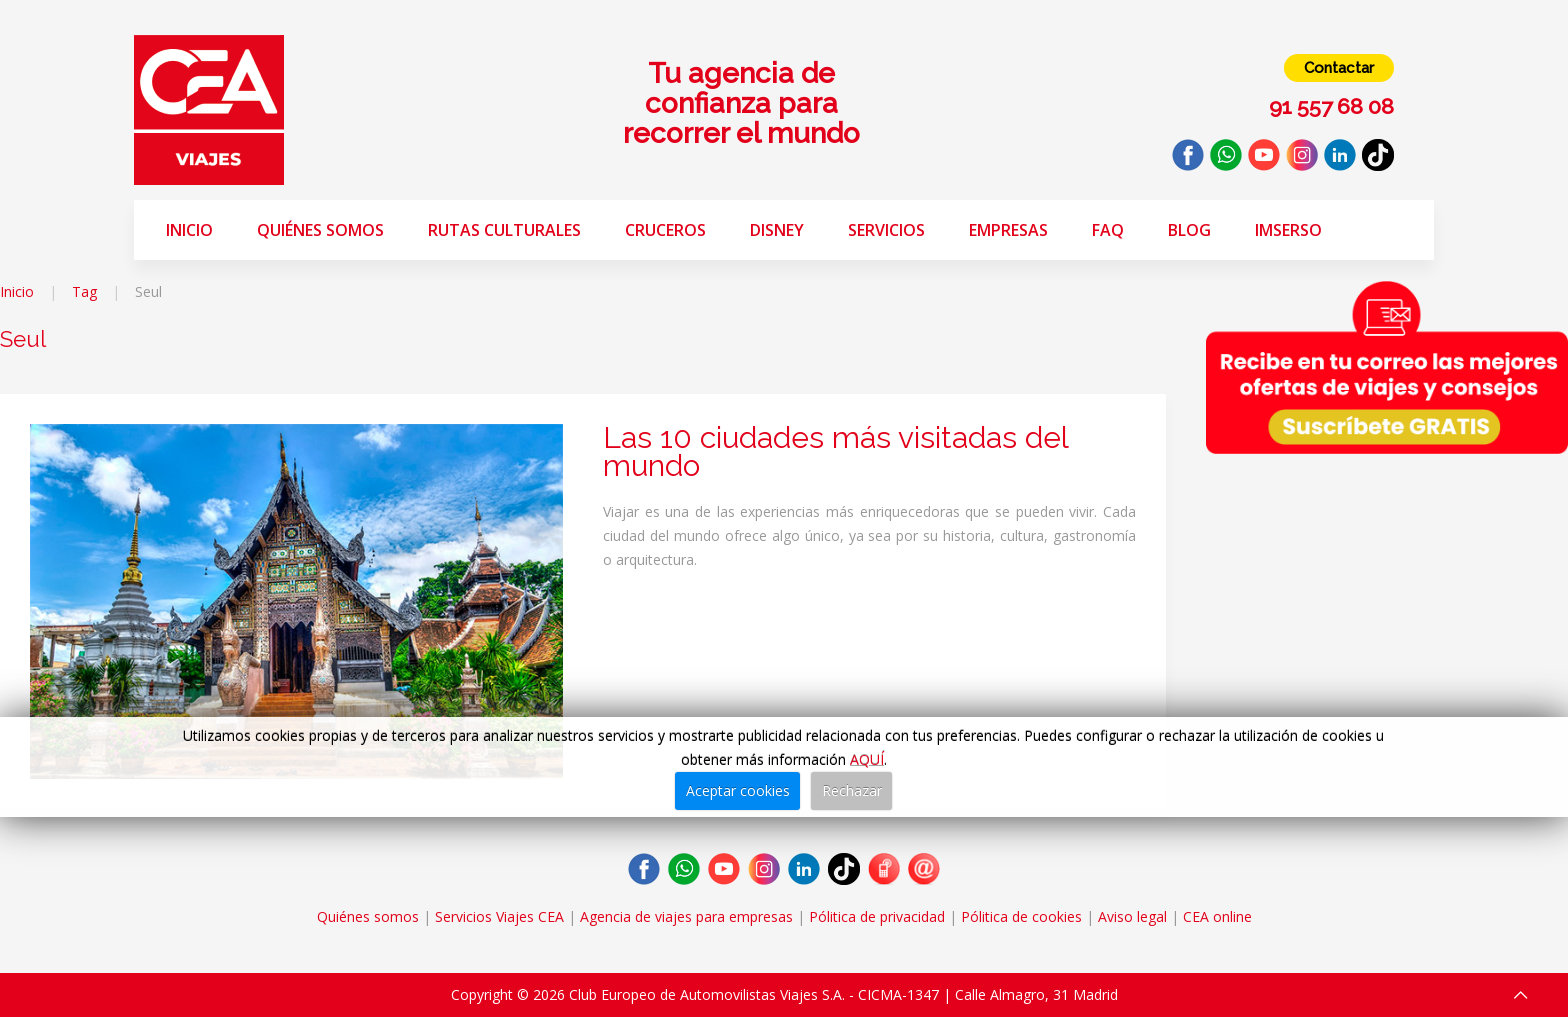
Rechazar (852, 790)
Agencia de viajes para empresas (686, 916)
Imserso (1288, 230)
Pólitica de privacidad (877, 916)
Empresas (1008, 230)
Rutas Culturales (504, 230)
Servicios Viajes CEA (499, 916)
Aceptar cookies (738, 790)
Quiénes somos (320, 230)
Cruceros (665, 230)
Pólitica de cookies (1021, 916)
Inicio (189, 230)
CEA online (1217, 916)
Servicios (886, 230)
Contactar (1339, 68)
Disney (777, 230)
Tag (84, 291)
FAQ (1108, 230)
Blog (1189, 230)
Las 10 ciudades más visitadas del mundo (835, 451)
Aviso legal (1132, 916)
